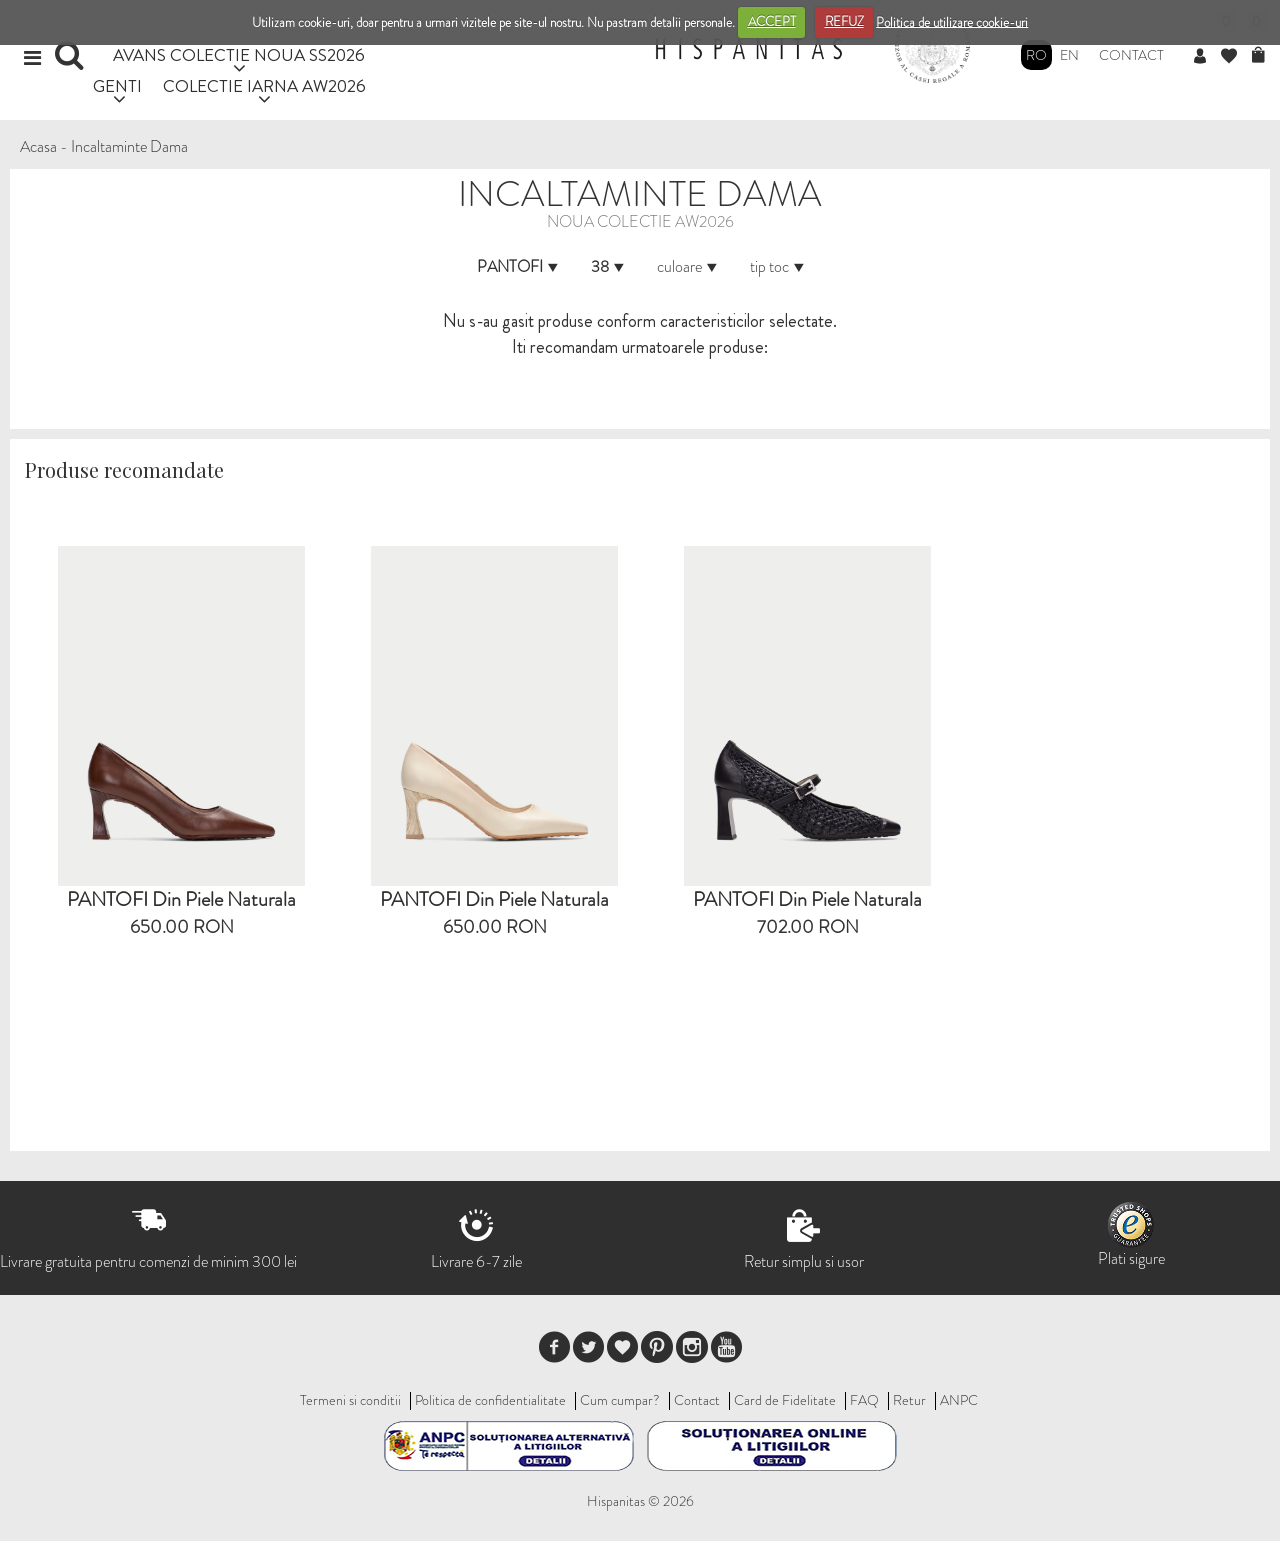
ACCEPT (772, 21)
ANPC (959, 1400)
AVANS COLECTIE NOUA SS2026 (239, 54)
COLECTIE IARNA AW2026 (264, 85)
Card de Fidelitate (785, 1400)
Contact (1131, 55)
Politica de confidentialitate (490, 1400)
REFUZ (844, 21)
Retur (909, 1400)
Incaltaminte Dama (129, 146)
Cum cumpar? (620, 1400)
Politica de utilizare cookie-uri (952, 21)
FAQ (864, 1400)
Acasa (38, 146)
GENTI (117, 85)
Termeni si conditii (350, 1400)
